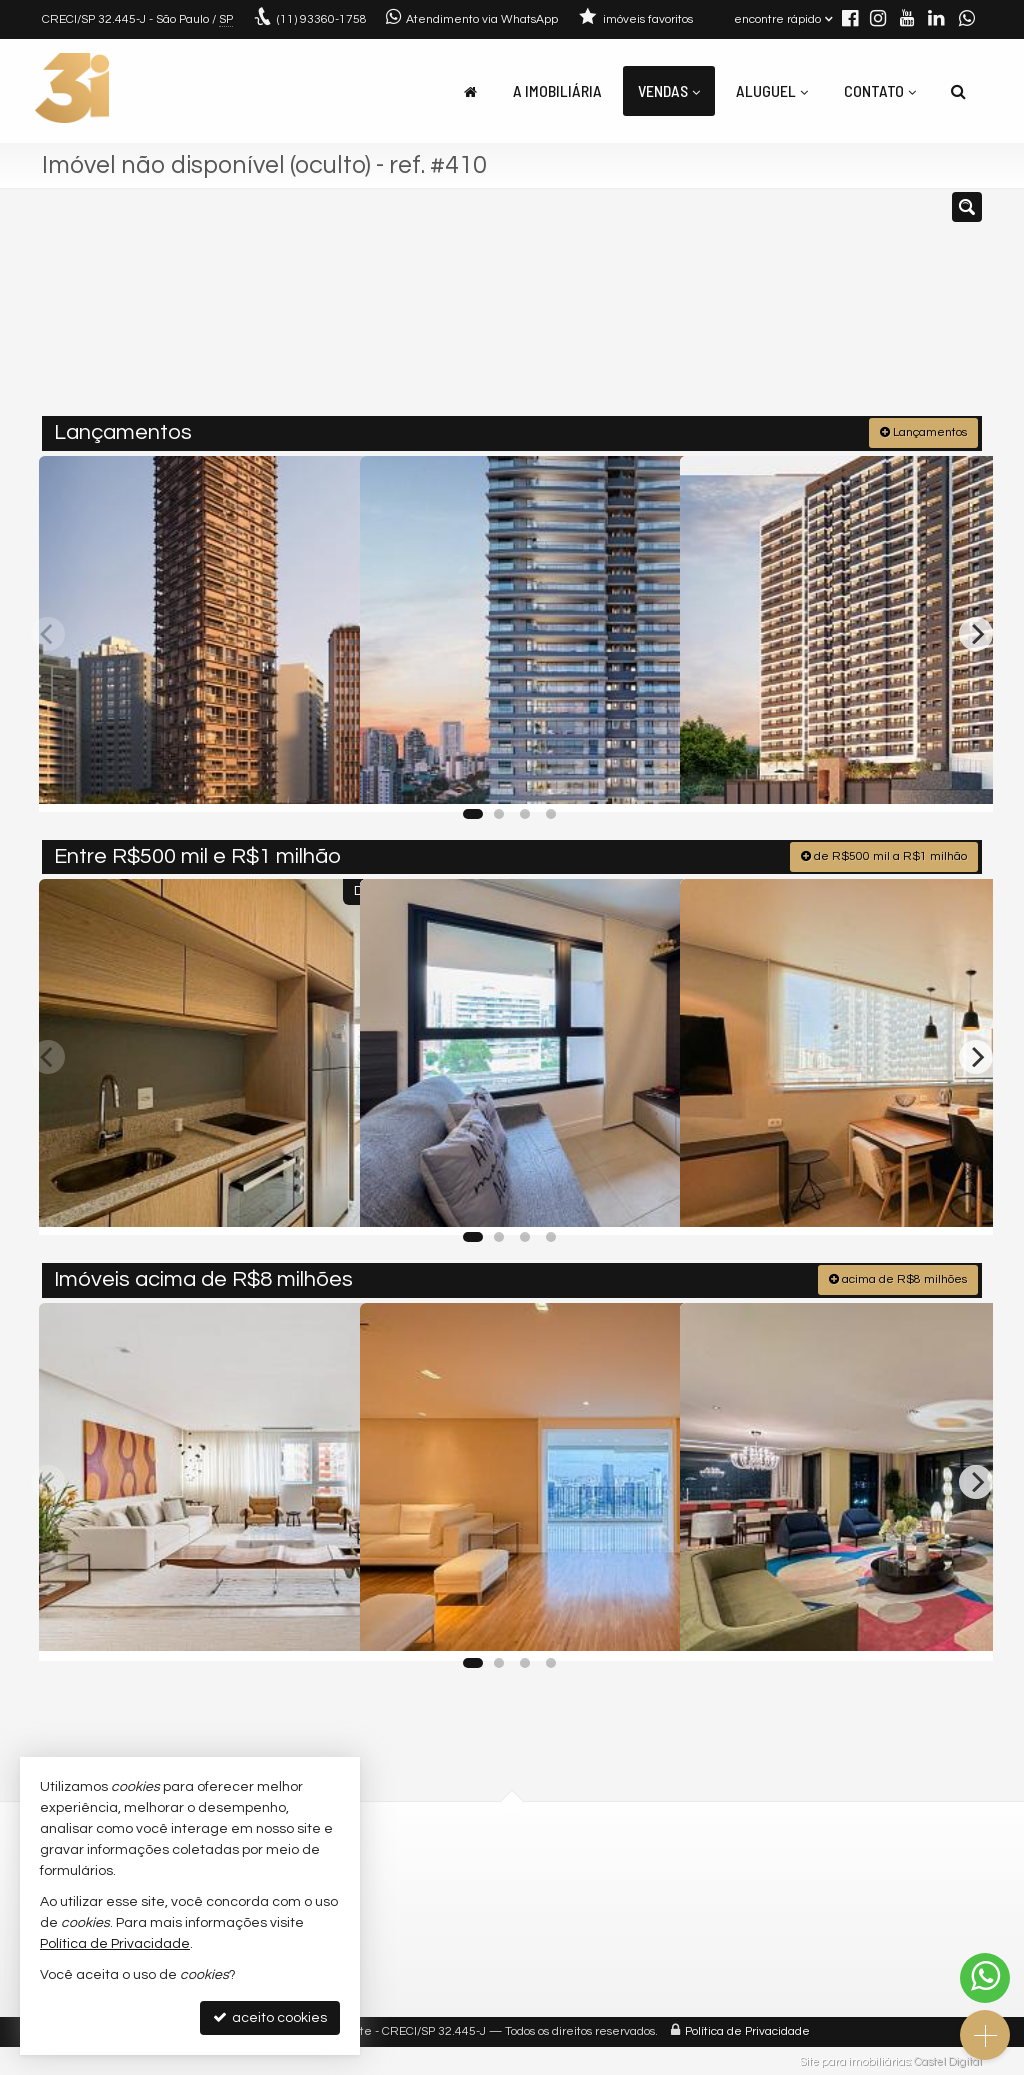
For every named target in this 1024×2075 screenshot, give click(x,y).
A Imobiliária (557, 90)
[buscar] (786, 311)
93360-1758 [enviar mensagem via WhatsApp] (322, 19)
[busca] (958, 91)
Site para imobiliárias (855, 2059)
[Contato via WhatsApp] (985, 1978)
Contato (880, 90)
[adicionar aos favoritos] (323, 777)
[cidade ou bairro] (661, 311)
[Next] (976, 631)
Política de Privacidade (747, 2029)
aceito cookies (270, 2017)
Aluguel (772, 90)
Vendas (669, 90)
